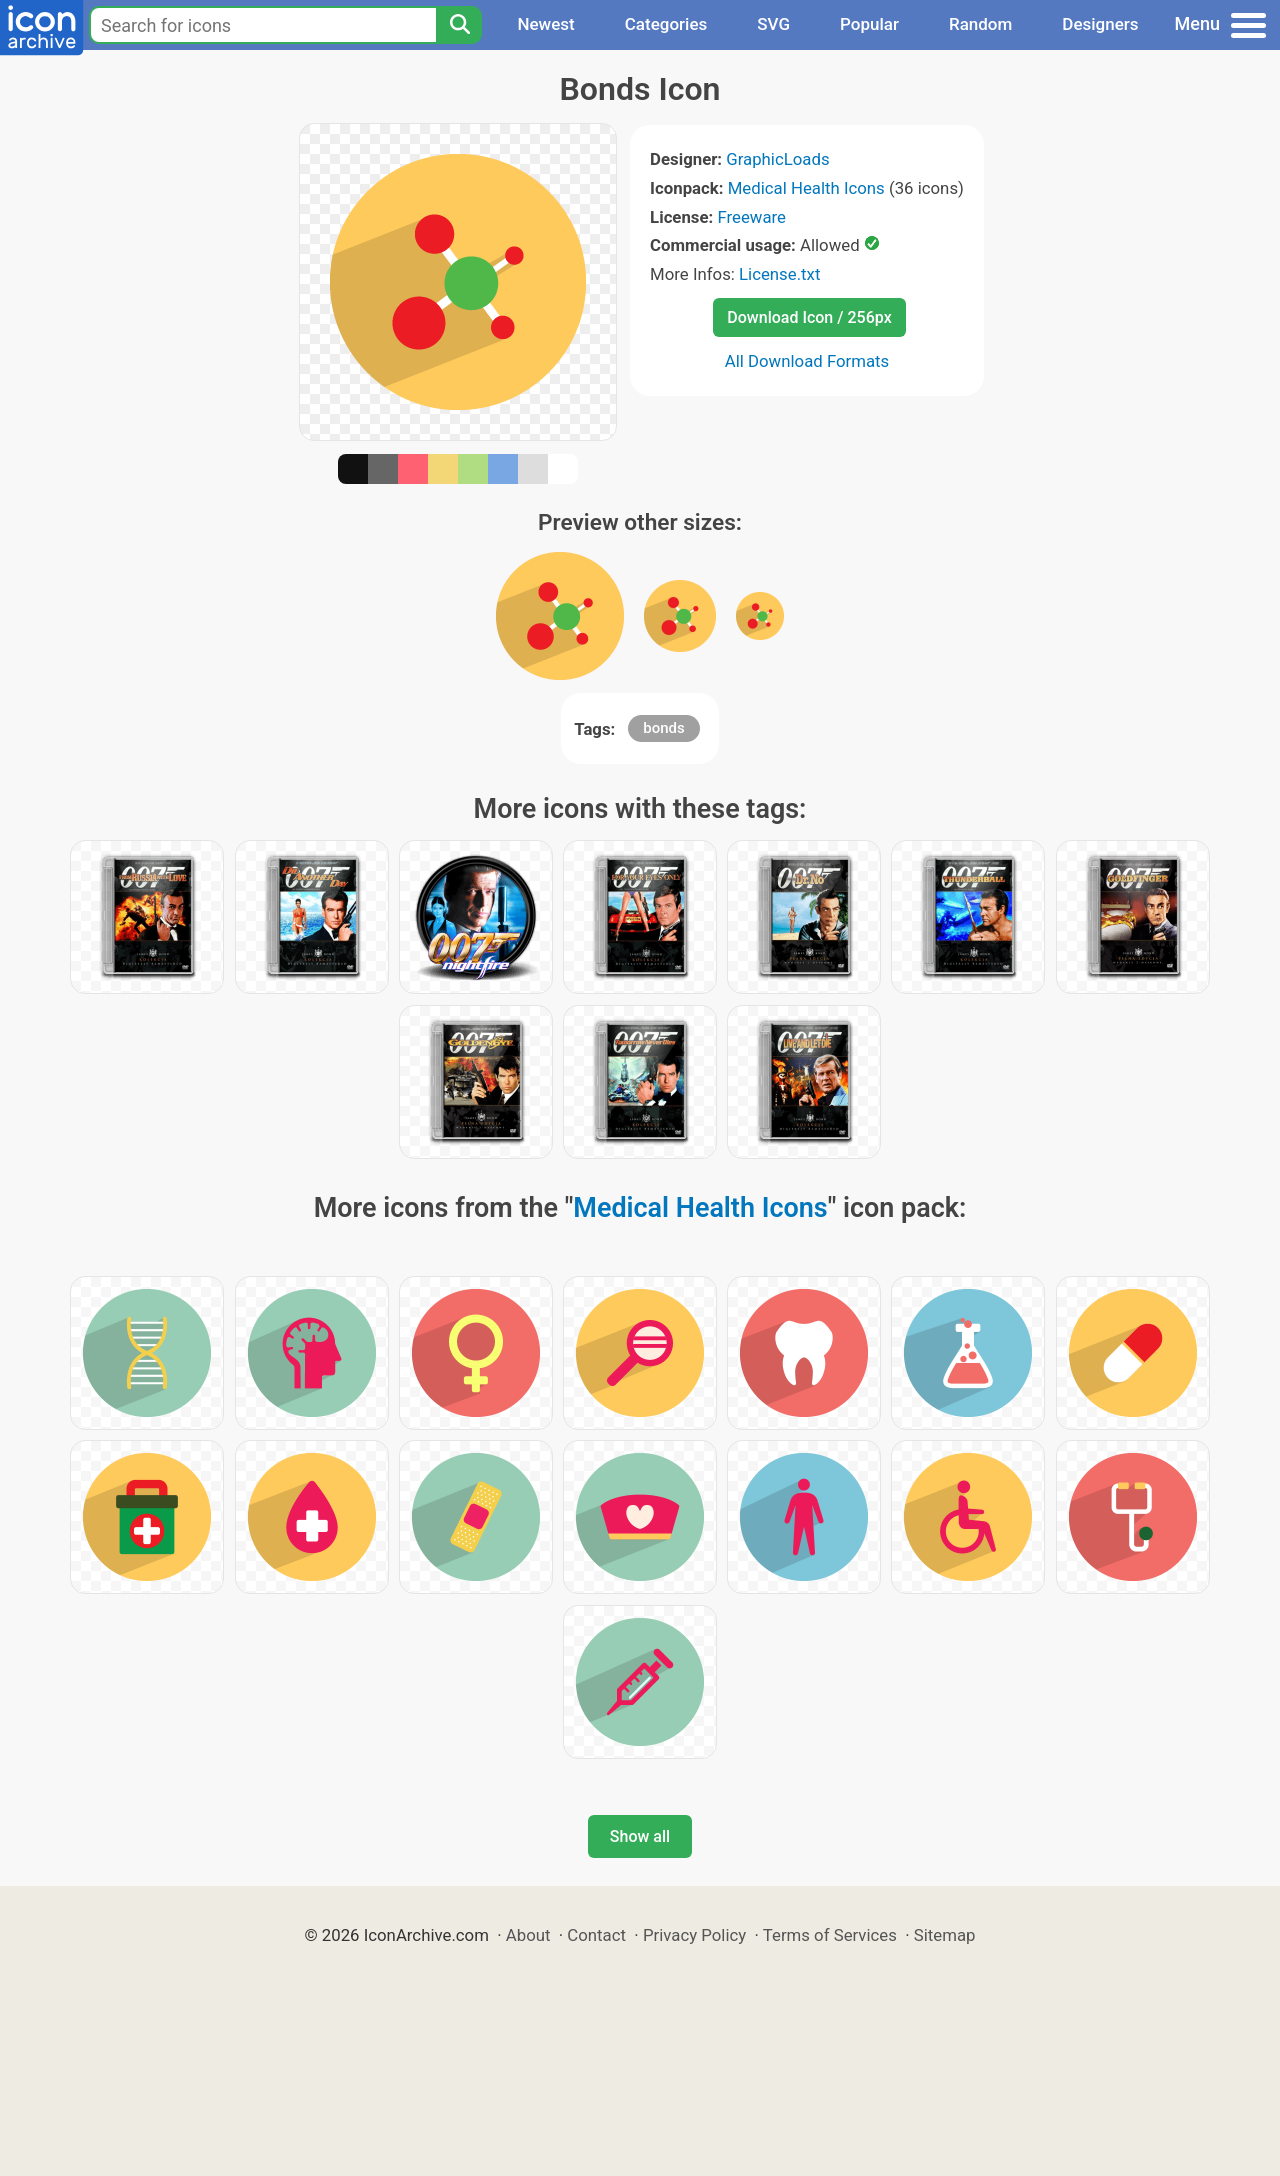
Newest (545, 24)
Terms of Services (830, 1935)
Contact (596, 1935)
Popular (869, 24)
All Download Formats (807, 361)
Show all (640, 1836)
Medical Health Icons (806, 188)
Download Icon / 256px (809, 317)
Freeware (751, 217)
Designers (1100, 24)
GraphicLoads (777, 159)
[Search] (459, 25)
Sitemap (945, 1935)
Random (980, 24)
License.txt (779, 274)
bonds (663, 728)
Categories (666, 24)
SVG (773, 24)
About (528, 1935)
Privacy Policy (694, 1935)
